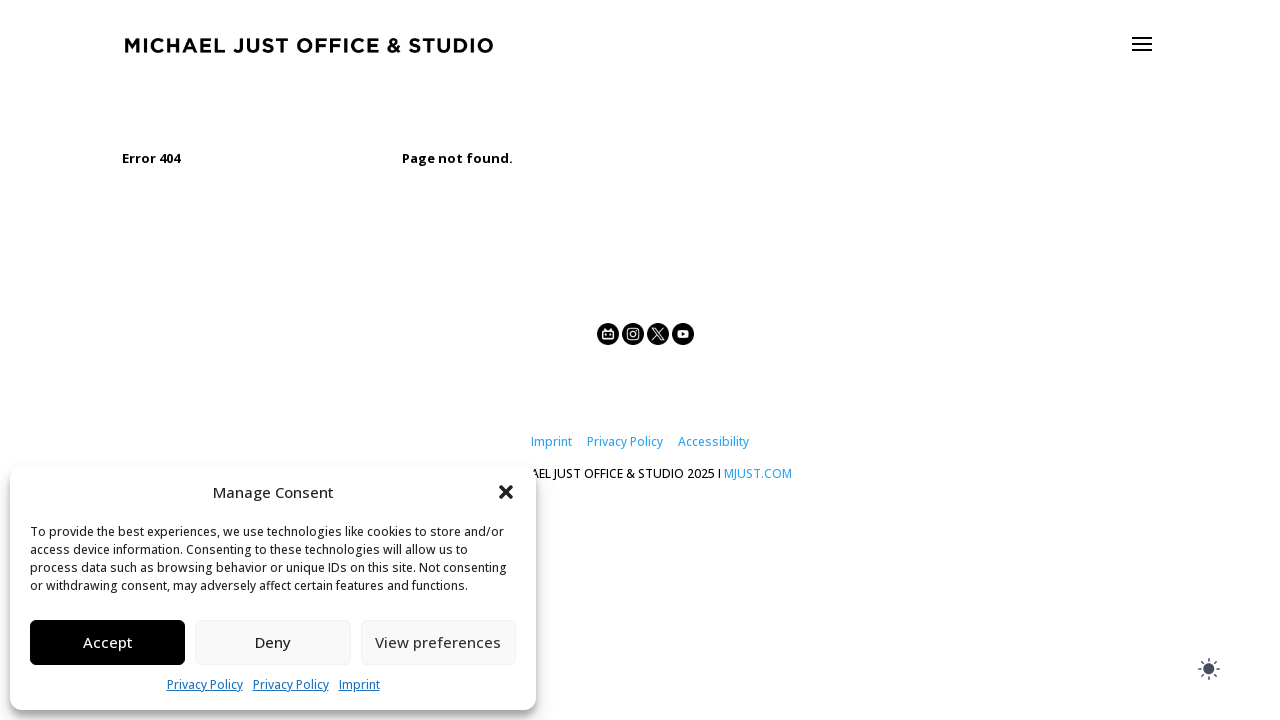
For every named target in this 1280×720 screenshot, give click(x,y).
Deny (273, 642)
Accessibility (713, 441)
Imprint (359, 684)
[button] (506, 492)
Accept (108, 642)
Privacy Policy (205, 684)
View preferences (438, 642)
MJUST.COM (758, 473)
